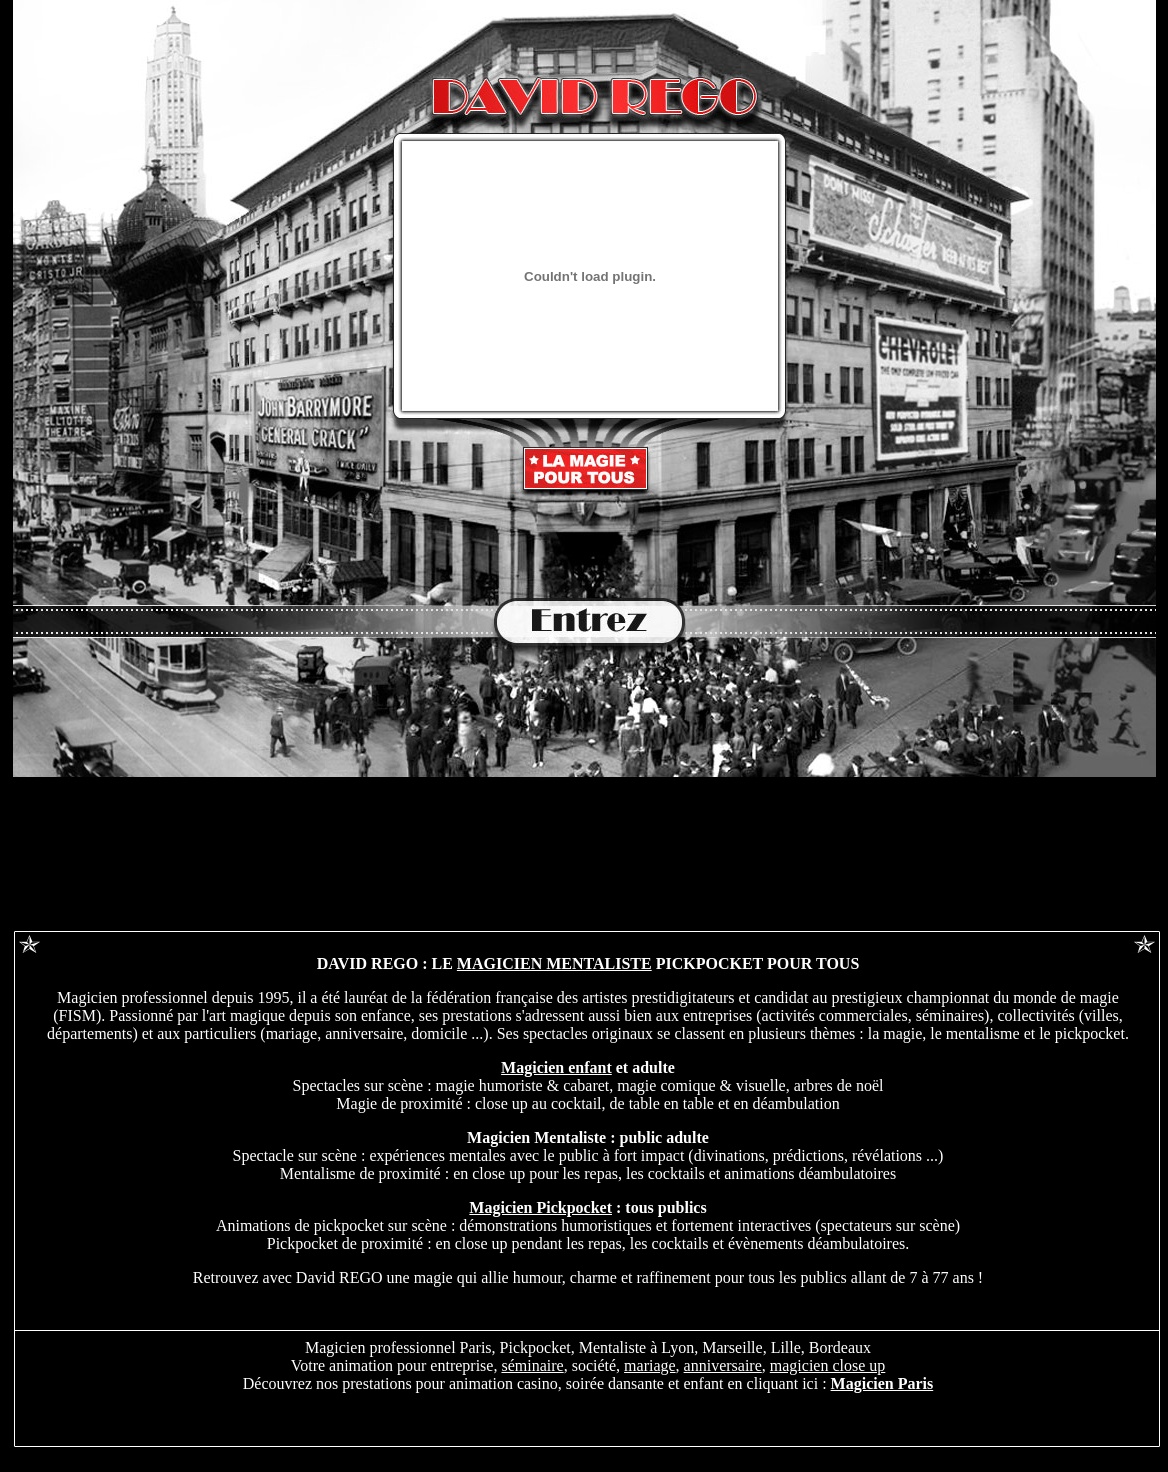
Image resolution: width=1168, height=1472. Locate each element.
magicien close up (828, 1365)
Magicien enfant (556, 1067)
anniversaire (723, 1365)
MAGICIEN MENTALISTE (554, 963)
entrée (584, 623)
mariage (650, 1365)
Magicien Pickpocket (540, 1207)
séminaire (532, 1365)
